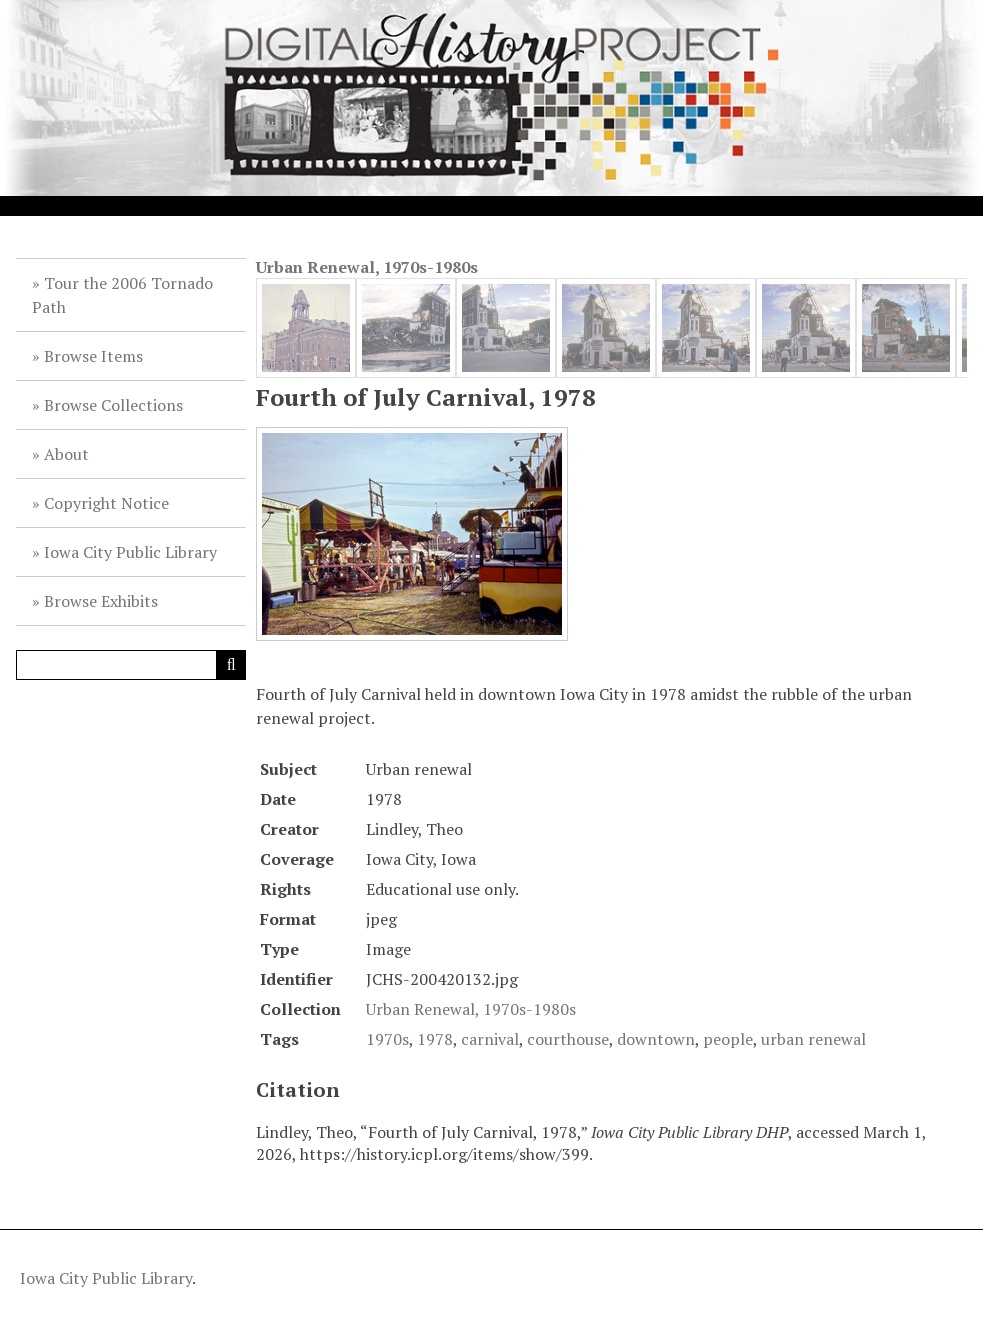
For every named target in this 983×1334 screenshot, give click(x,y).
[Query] (131, 665)
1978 (435, 1039)
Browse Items (93, 356)
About (66, 454)
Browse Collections (113, 405)
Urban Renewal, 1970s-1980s (367, 267)
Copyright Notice (106, 503)
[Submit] (231, 665)
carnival (490, 1039)
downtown (656, 1039)
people (728, 1039)
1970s (387, 1039)
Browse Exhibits (101, 601)
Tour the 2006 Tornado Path (122, 295)
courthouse (568, 1039)
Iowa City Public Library (130, 552)
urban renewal (813, 1039)
